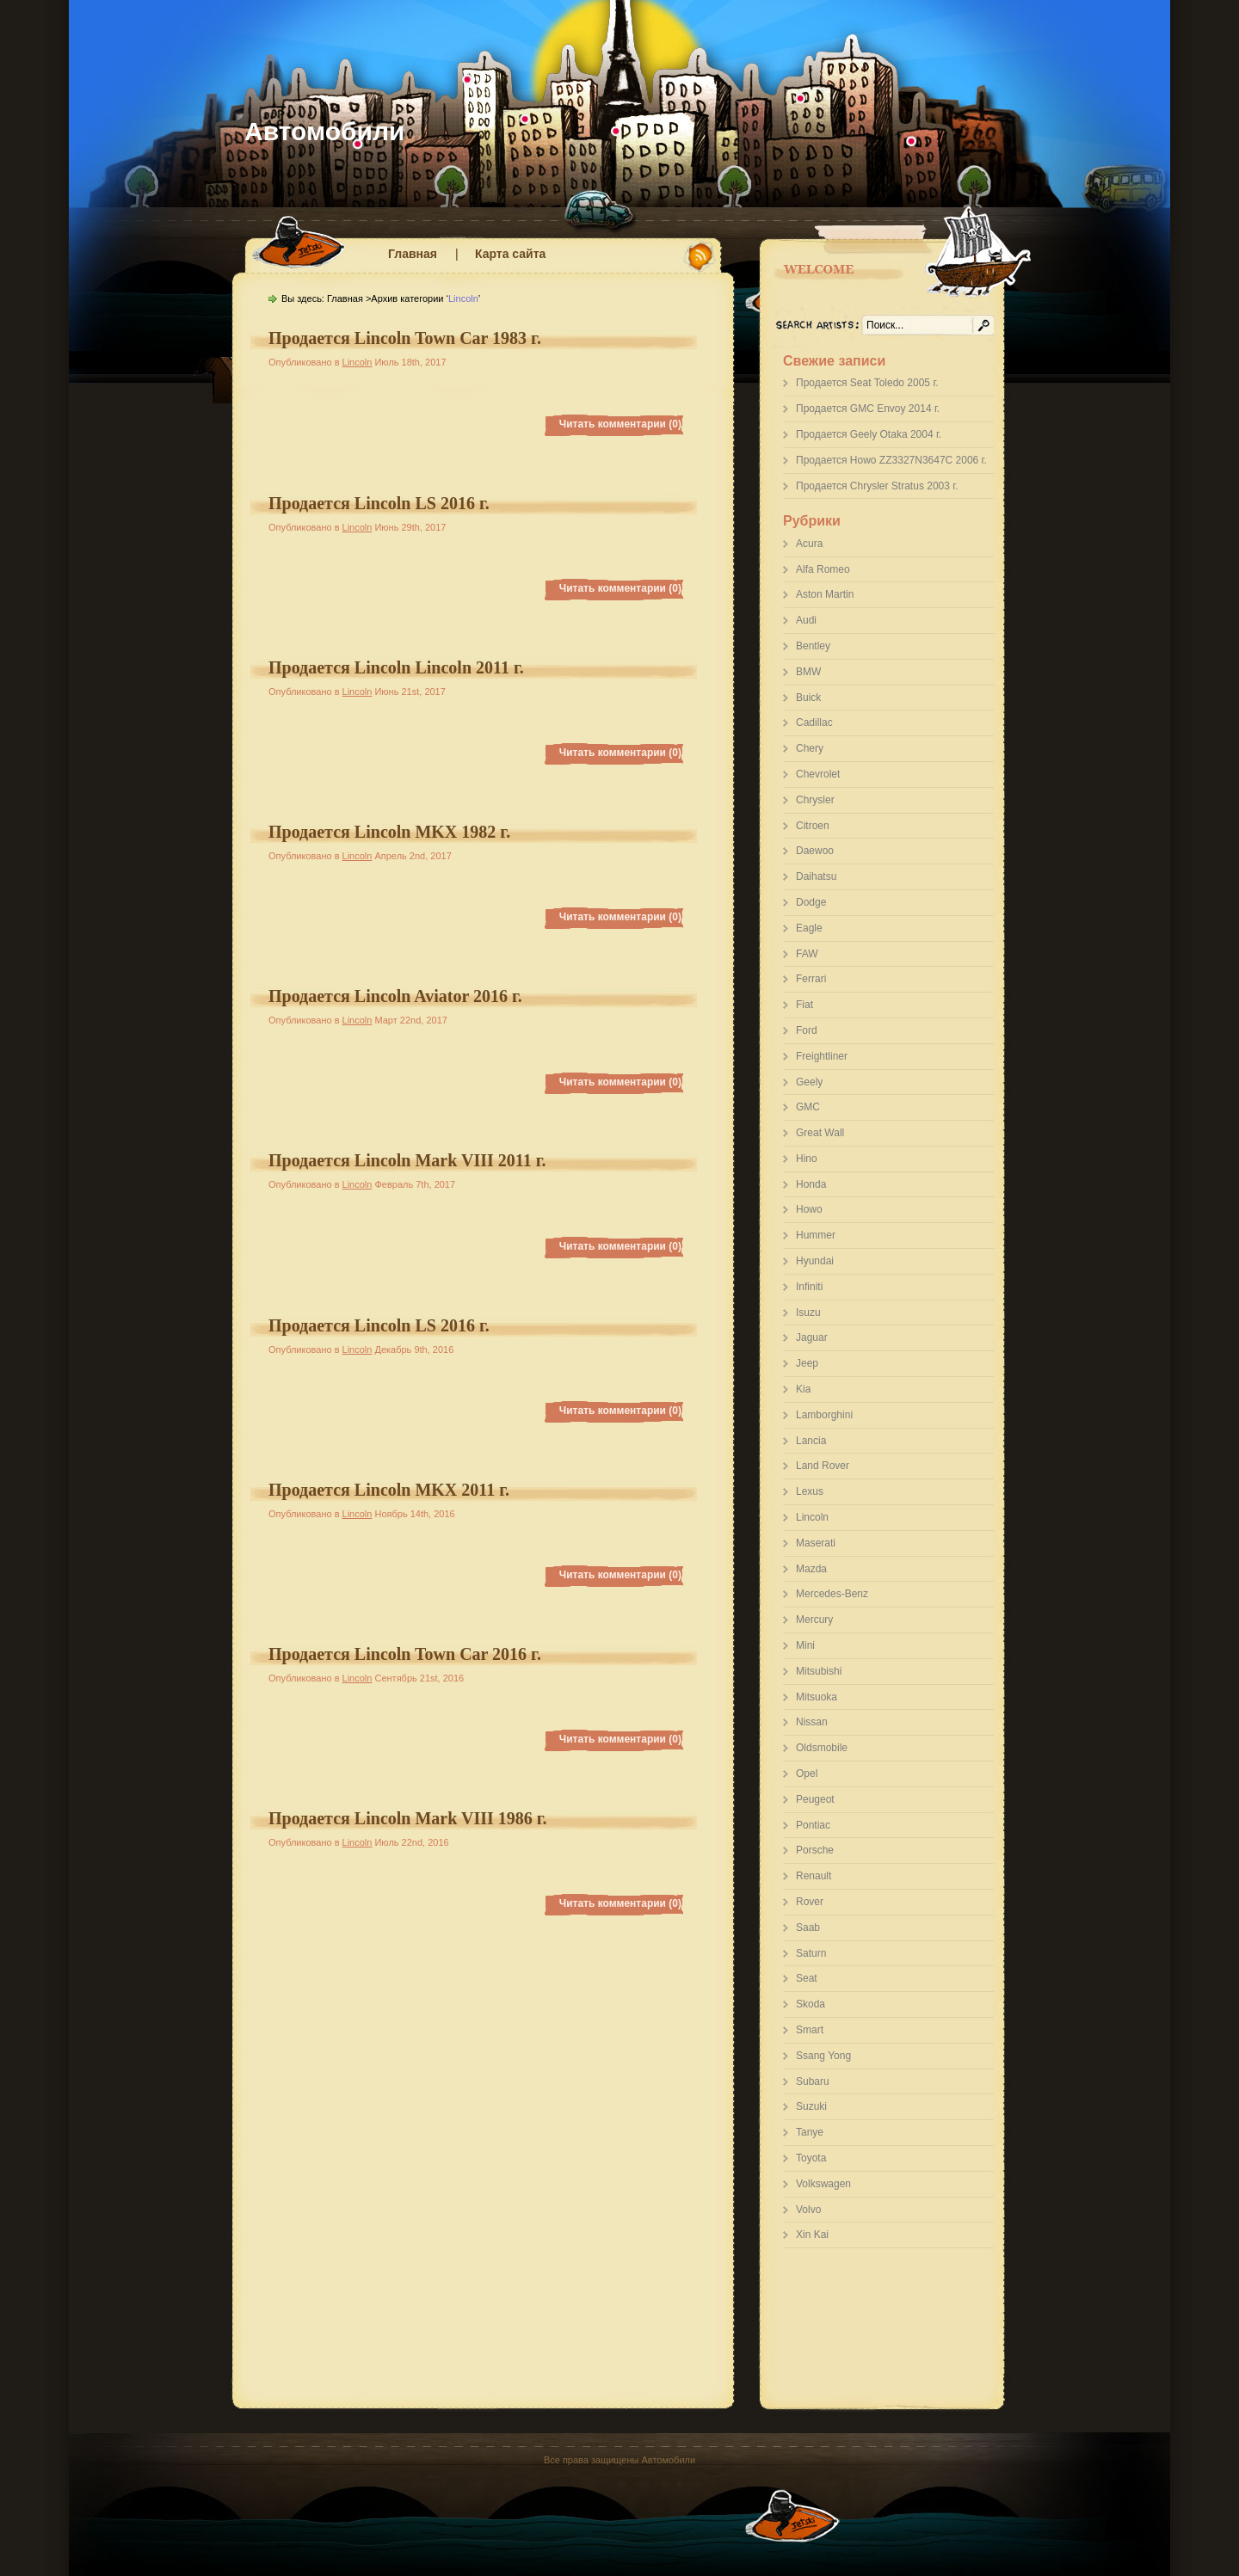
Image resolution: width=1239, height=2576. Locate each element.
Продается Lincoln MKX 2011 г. (388, 1489)
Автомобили (324, 131)
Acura (809, 544)
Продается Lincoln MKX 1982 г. (389, 831)
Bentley (813, 646)
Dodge (811, 902)
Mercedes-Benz (832, 1594)
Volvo (808, 2210)
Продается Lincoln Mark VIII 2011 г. (407, 1160)
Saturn (811, 1953)
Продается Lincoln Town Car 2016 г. (404, 1654)
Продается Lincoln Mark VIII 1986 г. (407, 1818)
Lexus (809, 1491)
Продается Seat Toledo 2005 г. (867, 383)
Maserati (815, 1543)
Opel (806, 1774)
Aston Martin (825, 594)
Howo (809, 1209)
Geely (809, 1082)
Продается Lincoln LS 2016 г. (379, 503)
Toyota (811, 2158)
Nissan (812, 1722)
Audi (806, 620)
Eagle (809, 928)
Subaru (812, 2081)
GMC (808, 1107)
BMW (808, 672)
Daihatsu (816, 876)
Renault (813, 1876)
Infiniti (809, 1287)
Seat (806, 1978)
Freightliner (822, 1056)
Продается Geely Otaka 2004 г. (868, 434)
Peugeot (815, 1799)
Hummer (815, 1235)
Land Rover (822, 1466)
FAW (807, 954)
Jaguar (812, 1337)
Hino (806, 1159)
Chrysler (815, 800)
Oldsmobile (822, 1748)
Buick (808, 698)
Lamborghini (824, 1415)
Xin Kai (812, 2235)
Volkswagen (823, 2184)
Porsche (815, 1850)
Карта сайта (510, 254)
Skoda (810, 2004)
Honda (811, 1184)
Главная (412, 254)
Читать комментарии (620, 424)
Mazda (811, 1569)
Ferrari (811, 979)
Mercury (814, 1620)
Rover (809, 1902)
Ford (806, 1030)
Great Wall (820, 1133)
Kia (803, 1389)
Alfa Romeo (823, 569)
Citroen (812, 826)
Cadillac (814, 722)
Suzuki (811, 2106)
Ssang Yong (823, 2056)
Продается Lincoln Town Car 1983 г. (404, 338)
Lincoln (812, 1517)
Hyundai (815, 1261)
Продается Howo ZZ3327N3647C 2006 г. (891, 460)
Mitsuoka (816, 1697)
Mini (805, 1645)
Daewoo (815, 851)
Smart (809, 2030)
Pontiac (813, 1825)
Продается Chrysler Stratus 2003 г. (877, 486)
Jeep (807, 1363)
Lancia (811, 1441)
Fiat (804, 1005)
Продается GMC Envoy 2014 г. (868, 409)
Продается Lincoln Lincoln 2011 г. (396, 667)
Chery (809, 748)
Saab (808, 1927)
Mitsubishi (818, 1671)
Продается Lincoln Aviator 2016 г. (395, 996)
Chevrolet (818, 774)
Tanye (809, 2132)
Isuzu (808, 1312)
